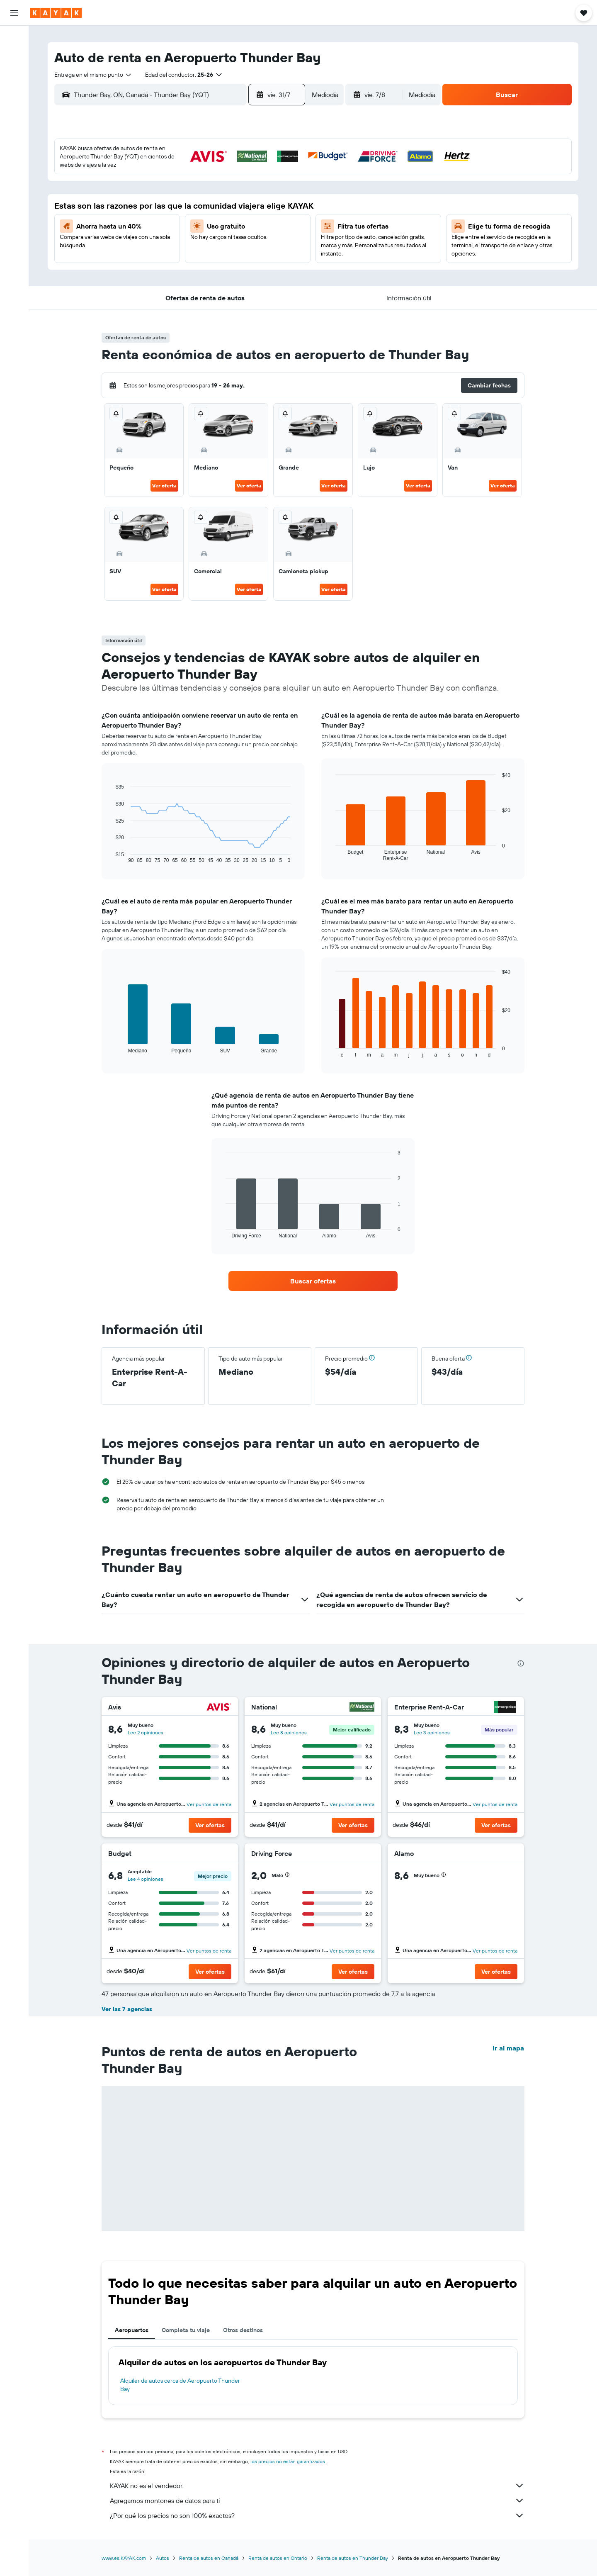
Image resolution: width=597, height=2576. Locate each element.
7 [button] (185, 192)
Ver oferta (164, 485)
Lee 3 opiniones (432, 1732)
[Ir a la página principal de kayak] (56, 13)
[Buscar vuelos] (14, 38)
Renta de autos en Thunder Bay (352, 2558)
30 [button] (225, 252)
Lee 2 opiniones (145, 1732)
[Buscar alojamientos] (14, 55)
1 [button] (205, 172)
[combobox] (93, 75)
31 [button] (245, 252)
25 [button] (265, 232)
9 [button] (225, 192)
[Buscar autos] (14, 73)
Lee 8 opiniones (289, 1732)
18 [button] (265, 212)
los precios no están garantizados (287, 2461)
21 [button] (185, 232)
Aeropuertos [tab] (131, 2330)
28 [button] (185, 252)
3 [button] (245, 172)
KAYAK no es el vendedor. (317, 2486)
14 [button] (185, 212)
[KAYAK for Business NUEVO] (14, 149)
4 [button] (265, 172)
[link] (313, 1281)
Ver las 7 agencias (127, 2009)
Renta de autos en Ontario (277, 2558)
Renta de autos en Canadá (208, 2558)
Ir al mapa (508, 2048)
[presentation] (520, 1663)
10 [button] (245, 192)
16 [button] (225, 212)
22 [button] (205, 232)
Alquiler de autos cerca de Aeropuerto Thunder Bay (180, 2385)
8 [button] (205, 192)
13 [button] (166, 212)
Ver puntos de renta (209, 1804)
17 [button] (245, 212)
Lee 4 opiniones (145, 1879)
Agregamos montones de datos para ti (317, 2500)
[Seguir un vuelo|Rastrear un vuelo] (14, 114)
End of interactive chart (331, 854)
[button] (14, 13)
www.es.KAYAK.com (124, 2558)
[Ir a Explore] (14, 96)
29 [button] (205, 252)
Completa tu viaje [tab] (186, 2330)
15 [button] (205, 212)
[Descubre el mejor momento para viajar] (14, 131)
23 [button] (225, 232)
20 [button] (165, 232)
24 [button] (245, 232)
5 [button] (285, 172)
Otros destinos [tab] (243, 2330)
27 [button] (165, 252)
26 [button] (285, 232)
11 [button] (264, 192)
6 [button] (165, 192)
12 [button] (285, 192)
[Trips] (14, 172)
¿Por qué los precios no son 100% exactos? (317, 2515)
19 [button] (285, 212)
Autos (162, 2558)
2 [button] (225, 172)
